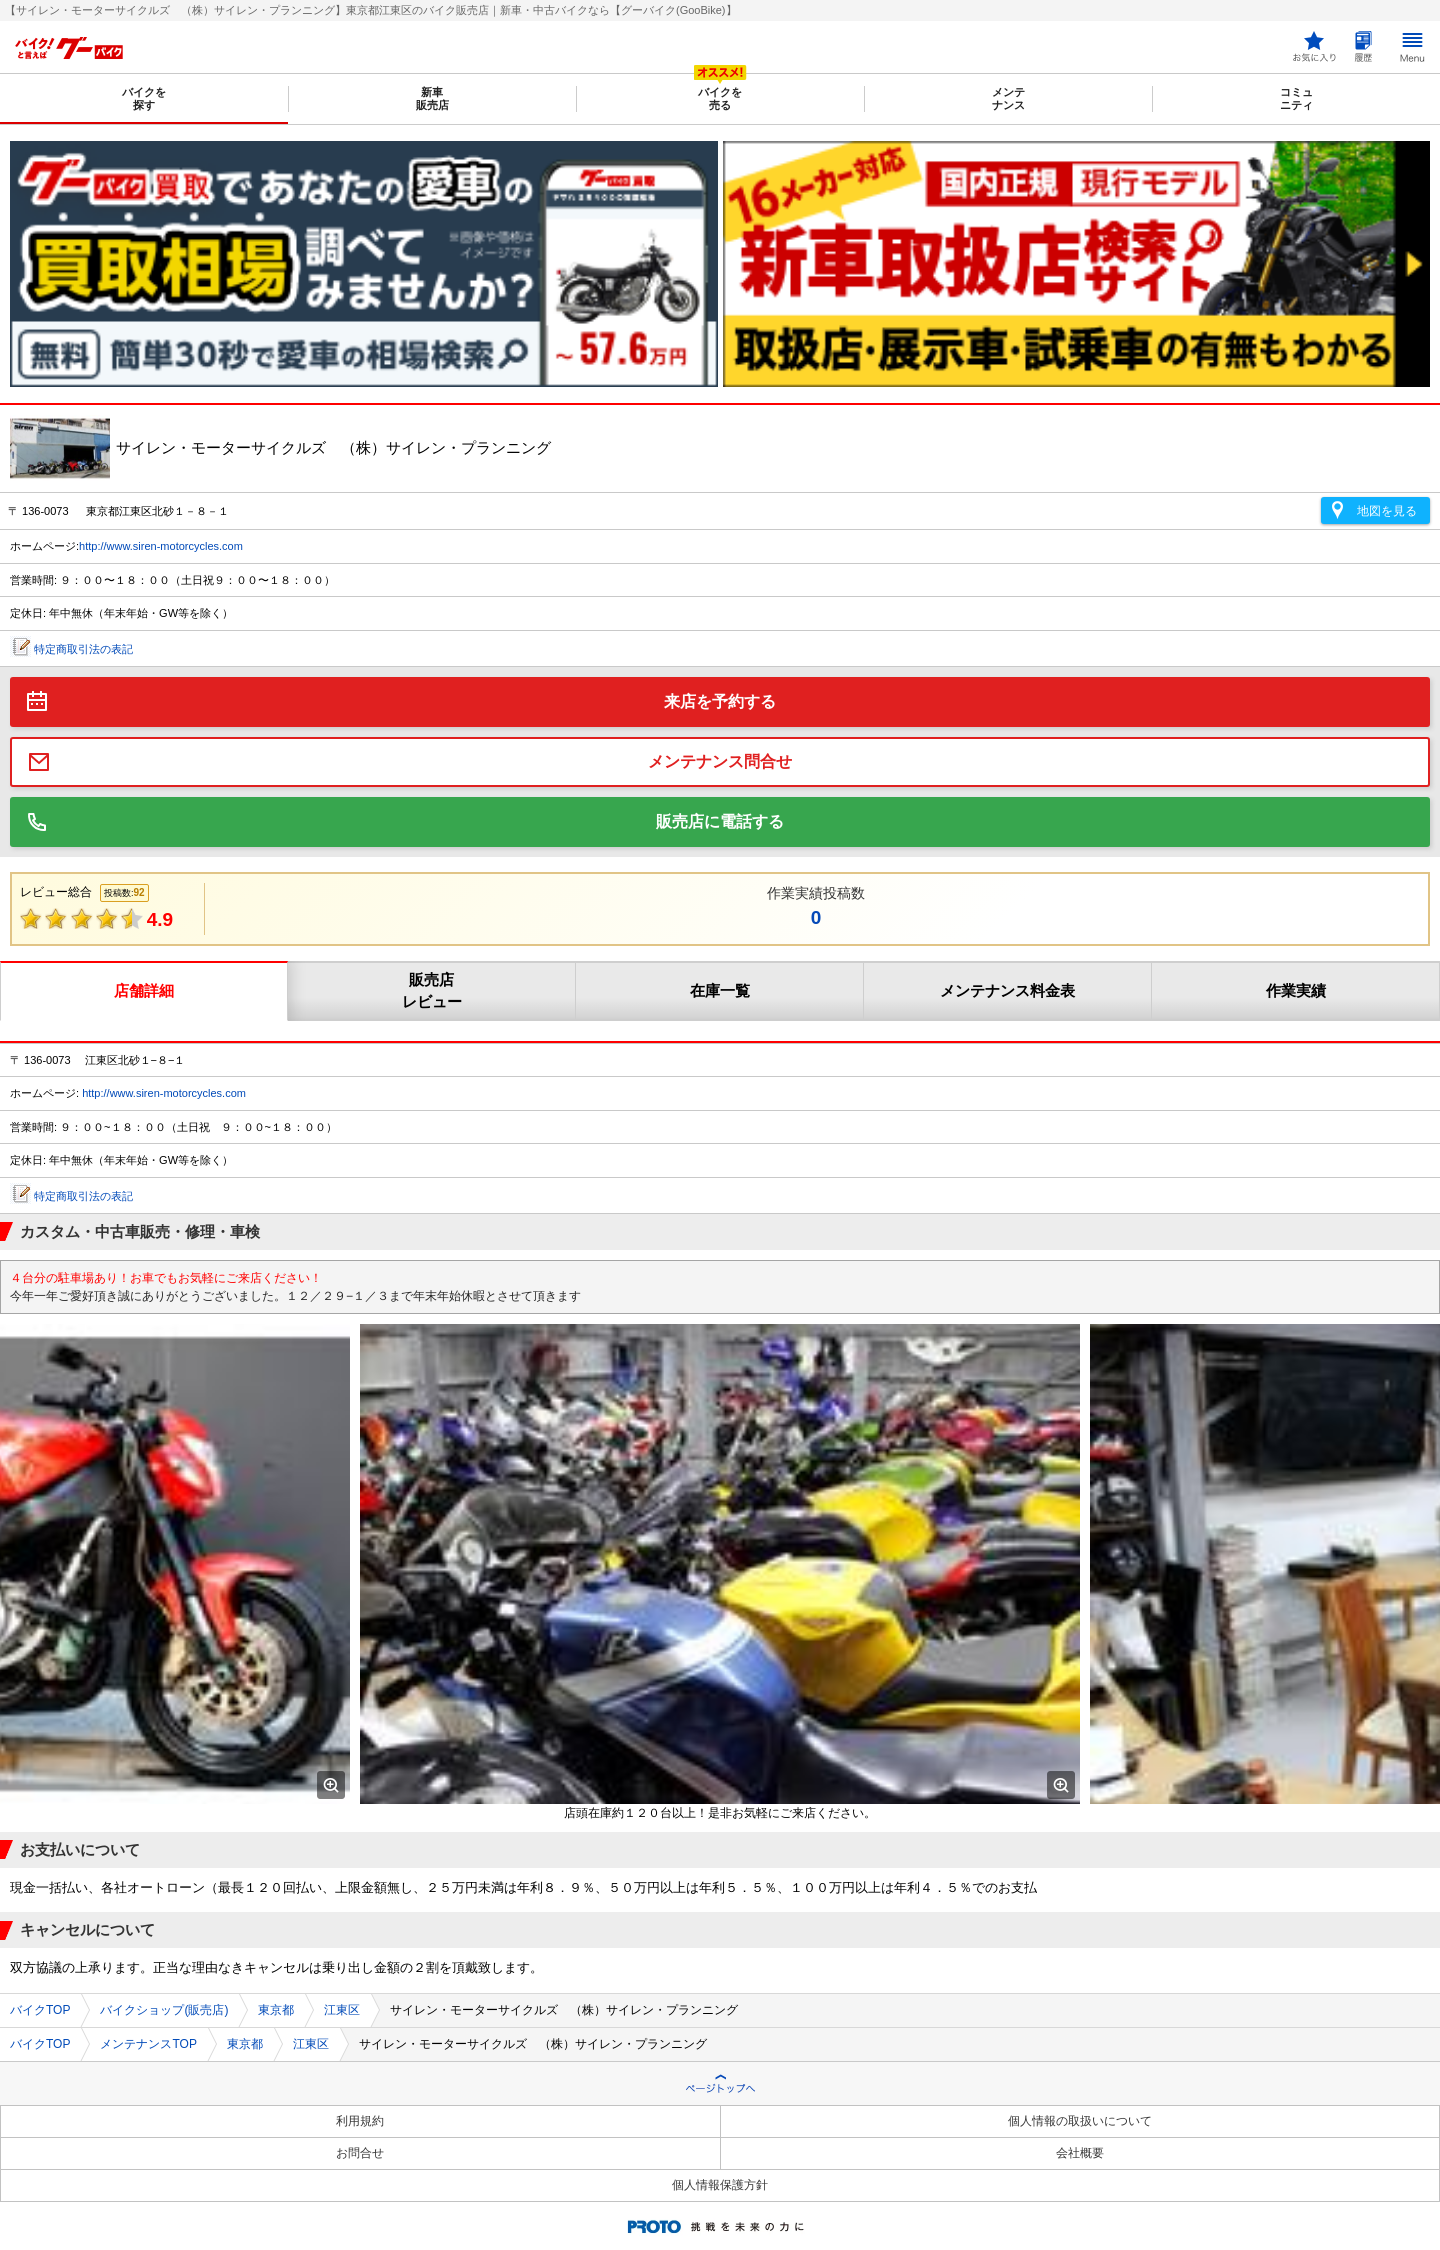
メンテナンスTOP (148, 2044)
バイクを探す (144, 98)
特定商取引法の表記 (83, 649)
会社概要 (1080, 2153)
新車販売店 (432, 98)
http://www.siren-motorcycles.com (161, 546)
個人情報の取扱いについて (1080, 2121)
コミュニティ (1296, 98)
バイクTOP (40, 2010)
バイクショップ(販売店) (164, 2010)
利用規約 (360, 2121)
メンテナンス (1008, 98)
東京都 (276, 2010)
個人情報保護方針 (720, 2185)
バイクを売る (720, 98)
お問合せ (360, 2153)
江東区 (342, 2010)
